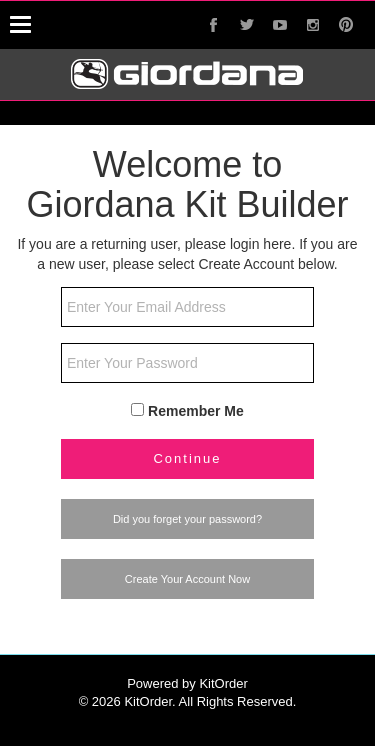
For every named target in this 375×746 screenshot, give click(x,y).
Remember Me (196, 411)
